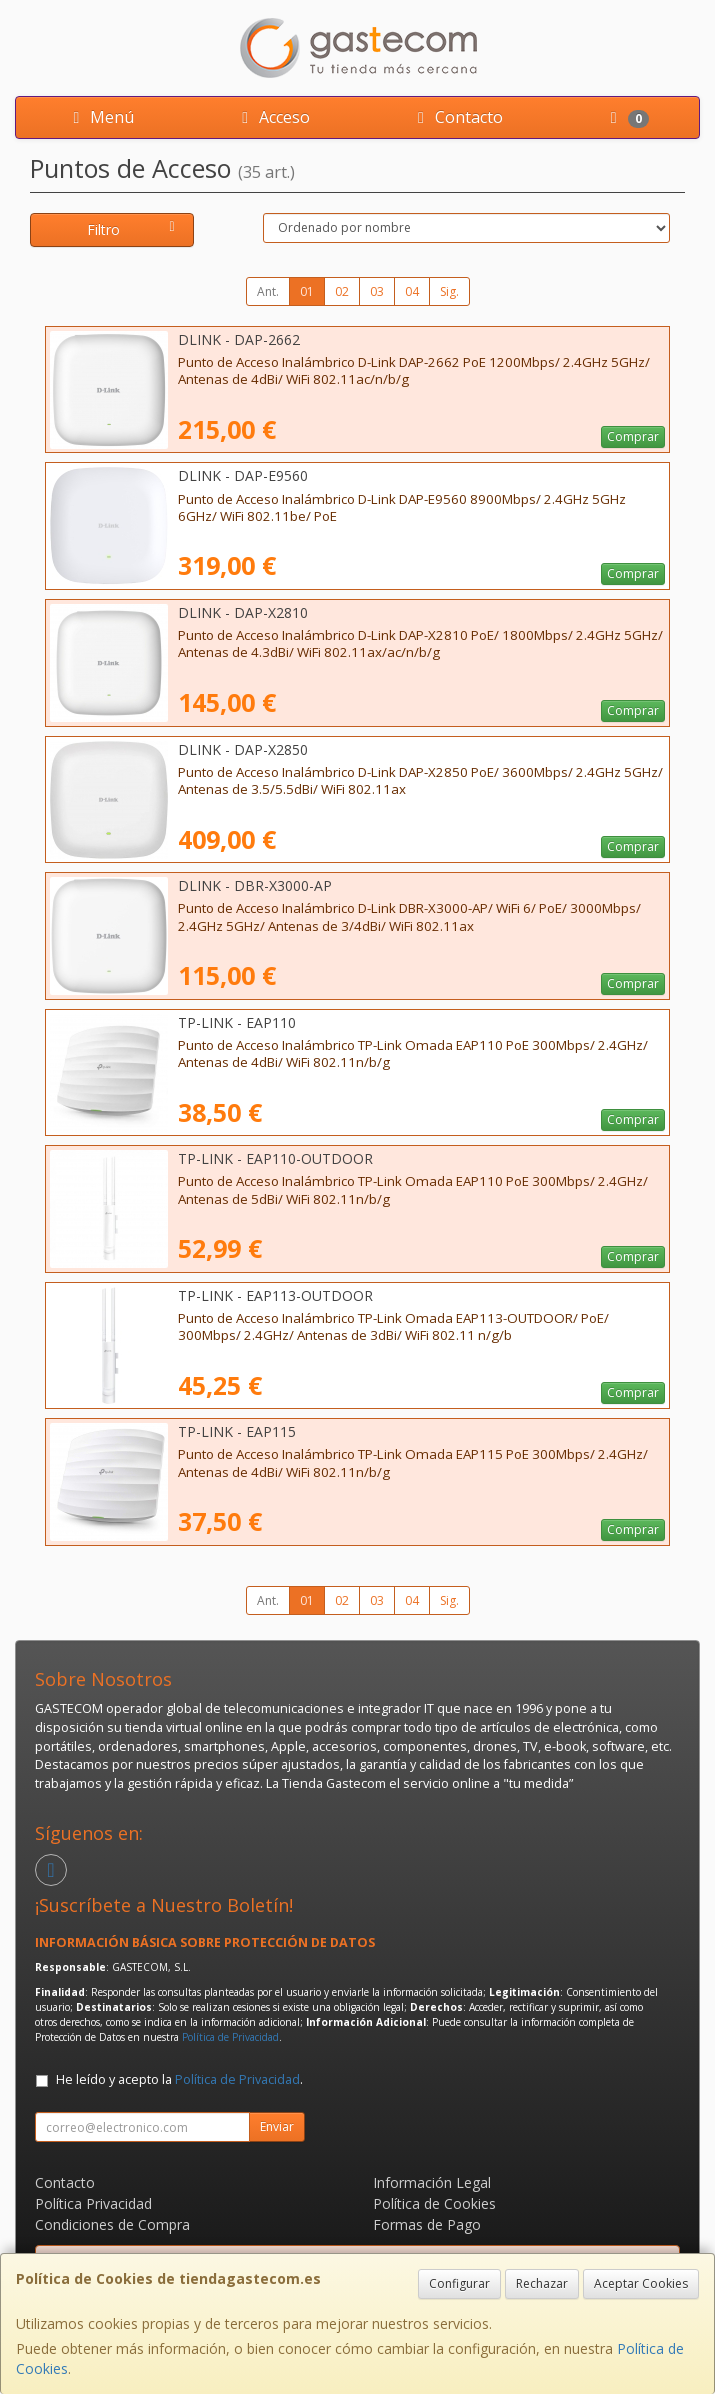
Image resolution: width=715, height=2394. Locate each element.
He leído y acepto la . (179, 2079)
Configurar (459, 2283)
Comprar (633, 436)
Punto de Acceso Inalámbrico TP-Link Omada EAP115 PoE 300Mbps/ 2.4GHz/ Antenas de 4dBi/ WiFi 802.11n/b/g (413, 1462)
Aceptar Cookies (641, 2283)
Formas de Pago (427, 2224)
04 (412, 291)
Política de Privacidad (230, 2037)
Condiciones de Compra (112, 2224)
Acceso (272, 117)
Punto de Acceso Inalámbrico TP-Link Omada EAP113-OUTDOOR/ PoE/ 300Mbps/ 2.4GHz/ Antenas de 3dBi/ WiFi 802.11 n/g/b (393, 1326)
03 (377, 291)
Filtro (134, 229)
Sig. (449, 291)
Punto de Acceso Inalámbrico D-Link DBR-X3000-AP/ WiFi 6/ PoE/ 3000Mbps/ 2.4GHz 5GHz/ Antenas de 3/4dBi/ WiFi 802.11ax (409, 916)
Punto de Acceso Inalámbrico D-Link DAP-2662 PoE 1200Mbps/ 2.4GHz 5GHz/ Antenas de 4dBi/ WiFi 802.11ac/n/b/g (414, 370)
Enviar (277, 2126)
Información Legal (432, 2182)
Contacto (457, 117)
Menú (100, 117)
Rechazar (542, 2283)
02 (342, 291)
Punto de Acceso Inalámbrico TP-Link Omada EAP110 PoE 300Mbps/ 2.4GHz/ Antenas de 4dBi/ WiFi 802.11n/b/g (413, 1053)
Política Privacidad (93, 2203)
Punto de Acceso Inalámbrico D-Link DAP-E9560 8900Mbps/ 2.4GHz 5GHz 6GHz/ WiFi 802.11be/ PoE (402, 507)
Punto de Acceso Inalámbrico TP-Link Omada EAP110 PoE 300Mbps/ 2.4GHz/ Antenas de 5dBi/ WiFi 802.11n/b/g (413, 1189)
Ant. (268, 291)
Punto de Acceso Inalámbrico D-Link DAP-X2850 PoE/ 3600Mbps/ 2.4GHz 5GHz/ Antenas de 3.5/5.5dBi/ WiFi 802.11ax (420, 780)
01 (307, 291)
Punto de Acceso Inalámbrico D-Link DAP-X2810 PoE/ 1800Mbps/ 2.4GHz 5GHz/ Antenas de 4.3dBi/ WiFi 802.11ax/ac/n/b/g (420, 643)
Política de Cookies (434, 2203)
